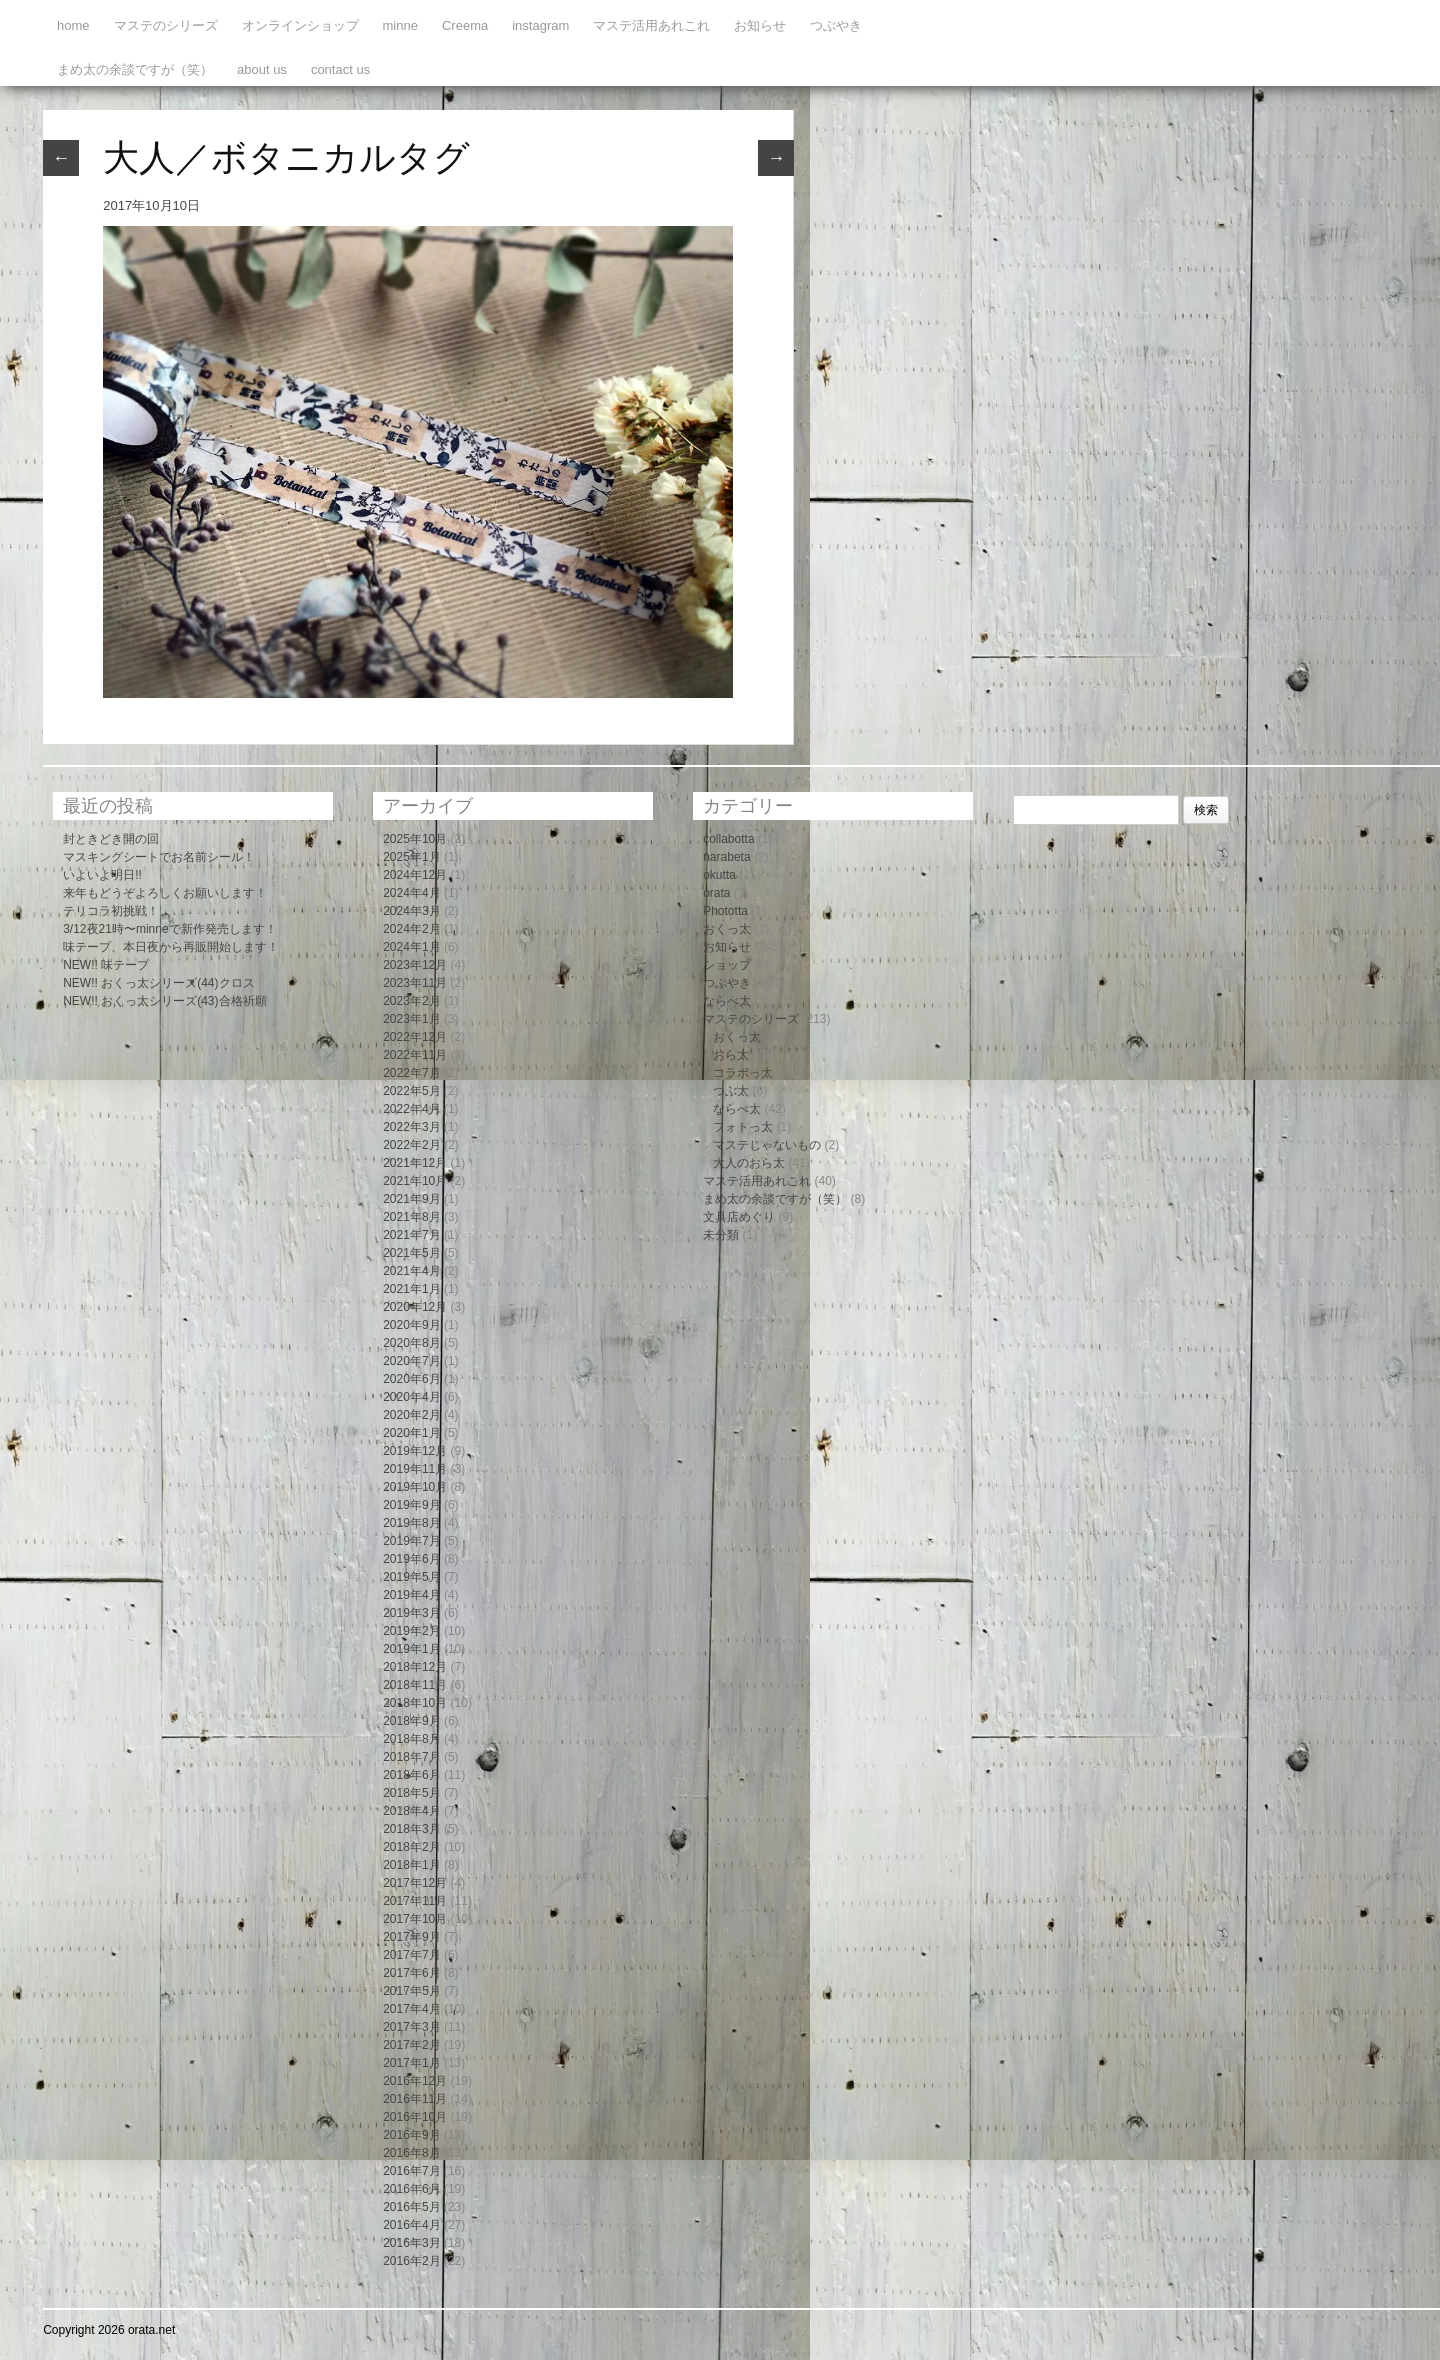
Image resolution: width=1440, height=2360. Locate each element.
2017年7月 (411, 1955)
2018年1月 (411, 1865)
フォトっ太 (743, 1127)
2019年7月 (411, 1541)
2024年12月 (415, 875)
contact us (340, 69)
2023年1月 (411, 1019)
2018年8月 (411, 1739)
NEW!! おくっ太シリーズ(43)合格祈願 (164, 1001)
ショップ (727, 965)
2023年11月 (415, 983)
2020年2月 (411, 1415)
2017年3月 (411, 2027)
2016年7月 (411, 2171)
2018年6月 (411, 1775)
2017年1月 (411, 2063)
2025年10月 (415, 839)
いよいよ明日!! (102, 875)
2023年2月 (411, 1001)
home (73, 25)
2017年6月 (411, 1973)
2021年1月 (411, 1289)
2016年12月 (415, 2081)
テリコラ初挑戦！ (111, 911)
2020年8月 (411, 1343)
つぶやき (836, 25)
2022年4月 (411, 1109)
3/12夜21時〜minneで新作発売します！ (169, 929)
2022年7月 (411, 1073)
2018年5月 (411, 1793)
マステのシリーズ (166, 25)
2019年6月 (411, 1559)
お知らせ (760, 25)
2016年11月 (415, 2099)
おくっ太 (727, 929)
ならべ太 (727, 1001)
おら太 (731, 1055)
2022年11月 (415, 1055)
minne (400, 25)
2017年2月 (411, 2045)
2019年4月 (411, 1595)
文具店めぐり (739, 1217)
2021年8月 (411, 1217)
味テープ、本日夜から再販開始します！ (171, 947)
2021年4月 (411, 1271)
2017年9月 (411, 1937)
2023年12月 (415, 965)
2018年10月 (415, 1703)
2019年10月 (415, 1487)
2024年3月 (411, 911)
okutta (719, 875)
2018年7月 (411, 1757)
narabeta (726, 857)
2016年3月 (411, 2243)
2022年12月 (415, 1037)
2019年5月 (411, 1577)
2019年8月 (411, 1523)
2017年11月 (415, 1901)
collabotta (728, 839)
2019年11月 (415, 1469)
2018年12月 (415, 1667)
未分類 (721, 1235)
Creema (465, 25)
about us (262, 69)
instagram (540, 25)
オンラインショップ (300, 25)
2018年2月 (411, 1847)
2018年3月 (411, 1829)
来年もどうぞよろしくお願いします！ (165, 893)
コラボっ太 (743, 1073)
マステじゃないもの (767, 1145)
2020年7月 (411, 1361)
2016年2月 (411, 2261)
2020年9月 (411, 1325)
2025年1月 (411, 857)
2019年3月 (411, 1613)
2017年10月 (415, 1919)
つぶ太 (731, 1091)
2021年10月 (415, 1181)
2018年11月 (415, 1685)
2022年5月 (411, 1091)
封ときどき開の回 (111, 839)
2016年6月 (411, 2189)
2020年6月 (411, 1379)
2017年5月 (411, 1991)
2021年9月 (411, 1199)
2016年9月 (411, 2135)
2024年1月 (411, 947)
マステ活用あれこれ (651, 25)
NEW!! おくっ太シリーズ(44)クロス (158, 983)
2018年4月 (411, 1811)
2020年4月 (411, 1397)
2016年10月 (415, 2117)
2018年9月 (411, 1721)
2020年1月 (411, 1433)
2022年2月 (411, 1145)
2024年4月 (411, 893)
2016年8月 (411, 2153)
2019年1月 (411, 1649)
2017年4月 (411, 2009)
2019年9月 (411, 1505)
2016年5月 (411, 2207)
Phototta (725, 911)
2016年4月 (411, 2225)
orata (716, 893)
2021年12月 (415, 1163)
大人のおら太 (749, 1163)
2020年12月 (415, 1307)
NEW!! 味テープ (106, 965)
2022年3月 (411, 1127)
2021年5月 (411, 1253)
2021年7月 (411, 1235)
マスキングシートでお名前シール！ (159, 857)
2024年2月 (411, 929)
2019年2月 (411, 1631)
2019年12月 (415, 1451)
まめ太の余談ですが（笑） (135, 69)
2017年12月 (415, 1883)
